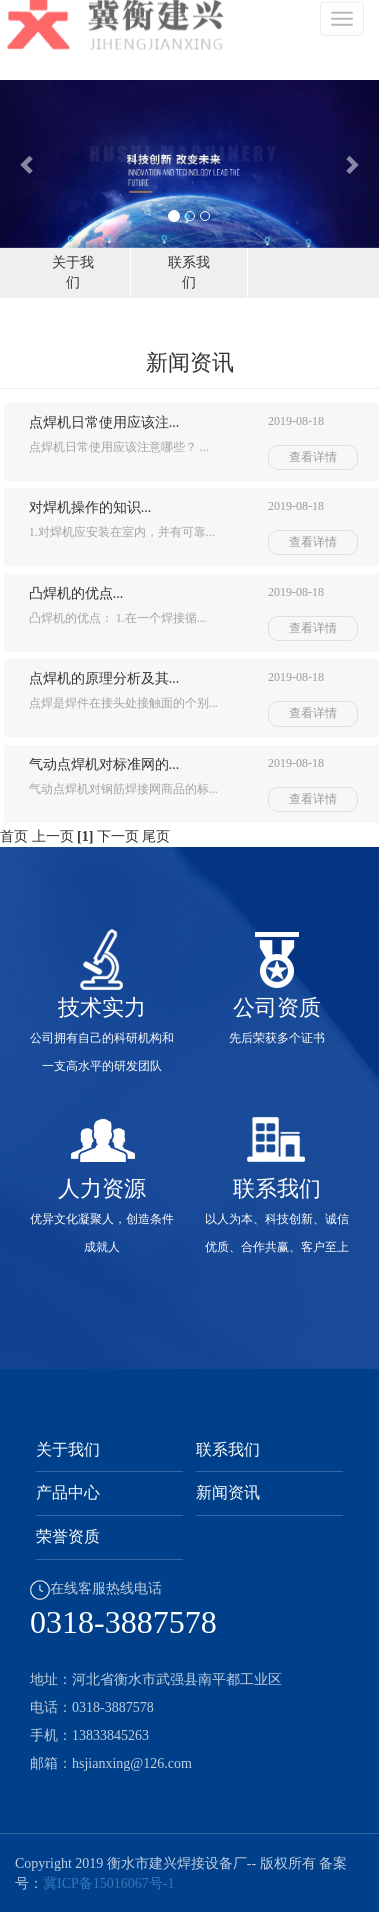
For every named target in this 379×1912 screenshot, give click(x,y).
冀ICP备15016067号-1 (108, 1883)
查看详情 (313, 457)
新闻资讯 (228, 1492)
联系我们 (228, 1449)
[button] (28, 164)
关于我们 (68, 1449)
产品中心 (68, 1492)
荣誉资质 (68, 1536)
